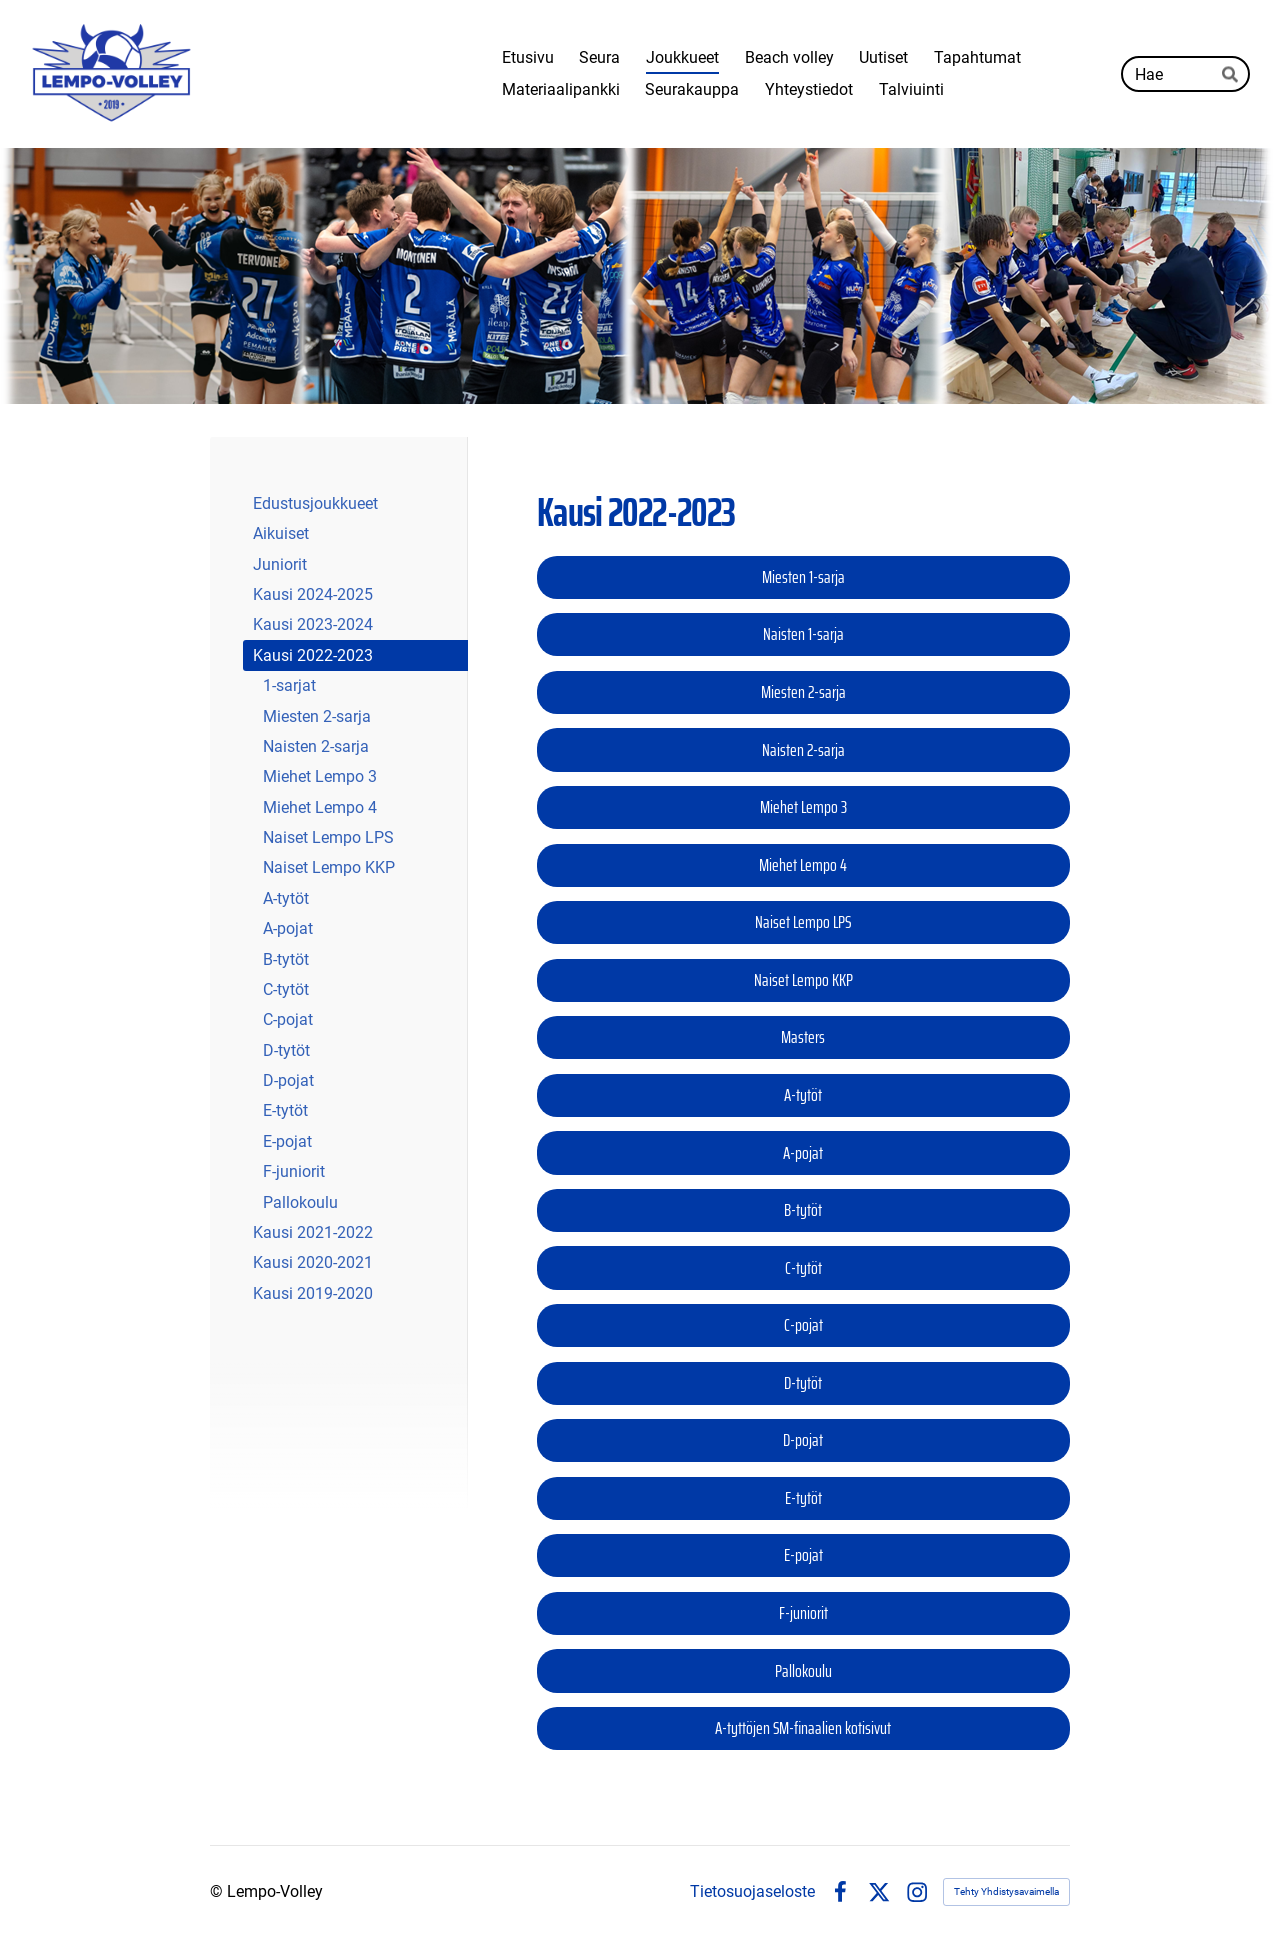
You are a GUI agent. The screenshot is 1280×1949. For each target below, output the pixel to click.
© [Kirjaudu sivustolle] (218, 1891)
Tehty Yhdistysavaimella (1006, 1891)
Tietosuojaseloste (752, 1892)
